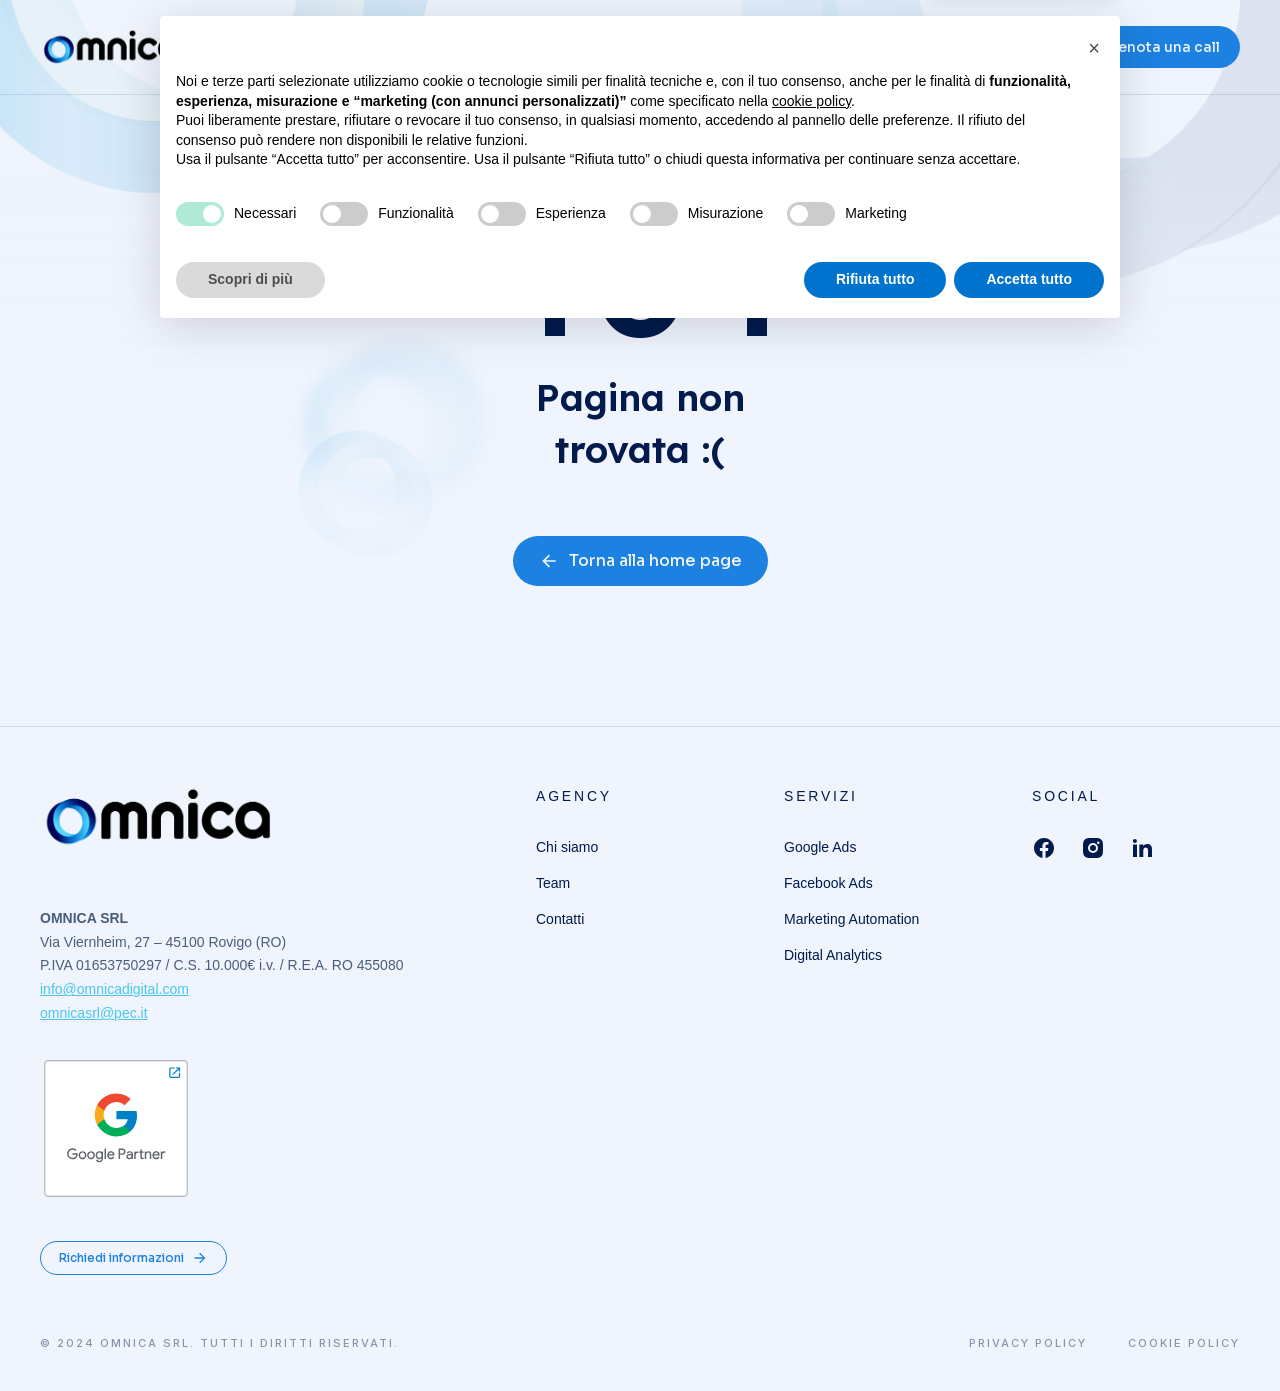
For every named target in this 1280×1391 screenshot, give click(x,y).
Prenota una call (1161, 50)
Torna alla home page (640, 560)
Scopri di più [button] (250, 1336)
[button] (1094, 1105)
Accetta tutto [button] (1029, 1336)
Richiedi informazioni (133, 1258)
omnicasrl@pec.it (94, 1013)
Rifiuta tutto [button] (875, 1336)
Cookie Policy (1184, 1343)
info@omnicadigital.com (114, 989)
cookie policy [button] (811, 1158)
